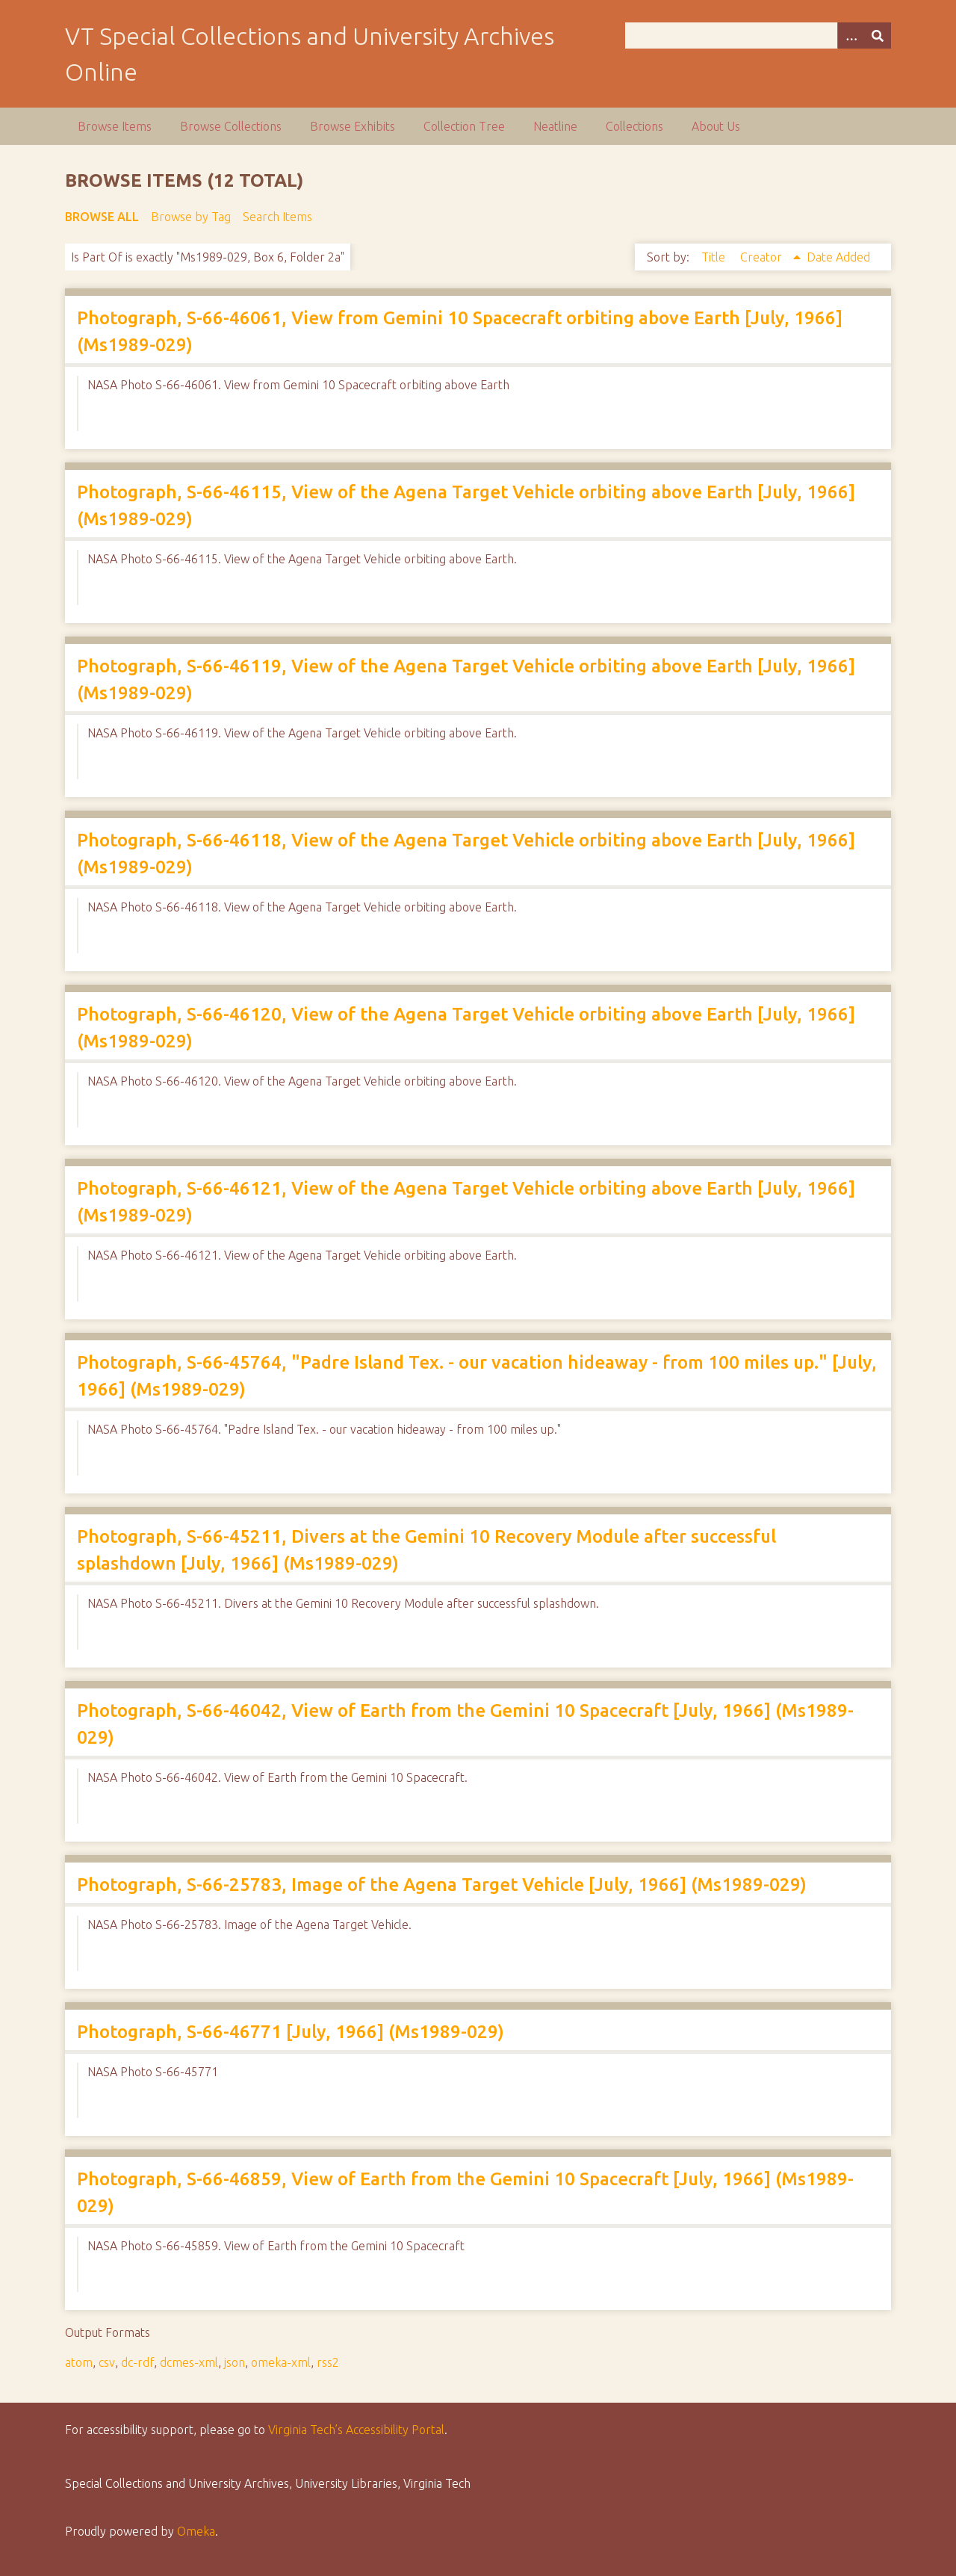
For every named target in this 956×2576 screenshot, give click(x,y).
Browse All (102, 216)
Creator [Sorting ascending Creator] (762, 257)
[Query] (758, 35)
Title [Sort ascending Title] (714, 257)
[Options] (850, 35)
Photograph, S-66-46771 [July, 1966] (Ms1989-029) (290, 2032)
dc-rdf (137, 2362)
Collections (634, 126)
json (234, 2362)
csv (107, 2362)
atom (79, 2362)
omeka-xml (281, 2362)
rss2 (328, 2362)
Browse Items (115, 126)
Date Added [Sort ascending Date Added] (838, 257)
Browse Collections (231, 126)
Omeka (196, 2531)
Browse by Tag (191, 216)
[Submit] (877, 35)
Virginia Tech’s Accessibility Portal (356, 2429)
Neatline (555, 126)
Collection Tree (464, 126)
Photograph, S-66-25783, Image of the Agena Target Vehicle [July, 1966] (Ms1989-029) (442, 1884)
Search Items (277, 216)
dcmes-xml (189, 2362)
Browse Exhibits (352, 126)
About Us (716, 126)
